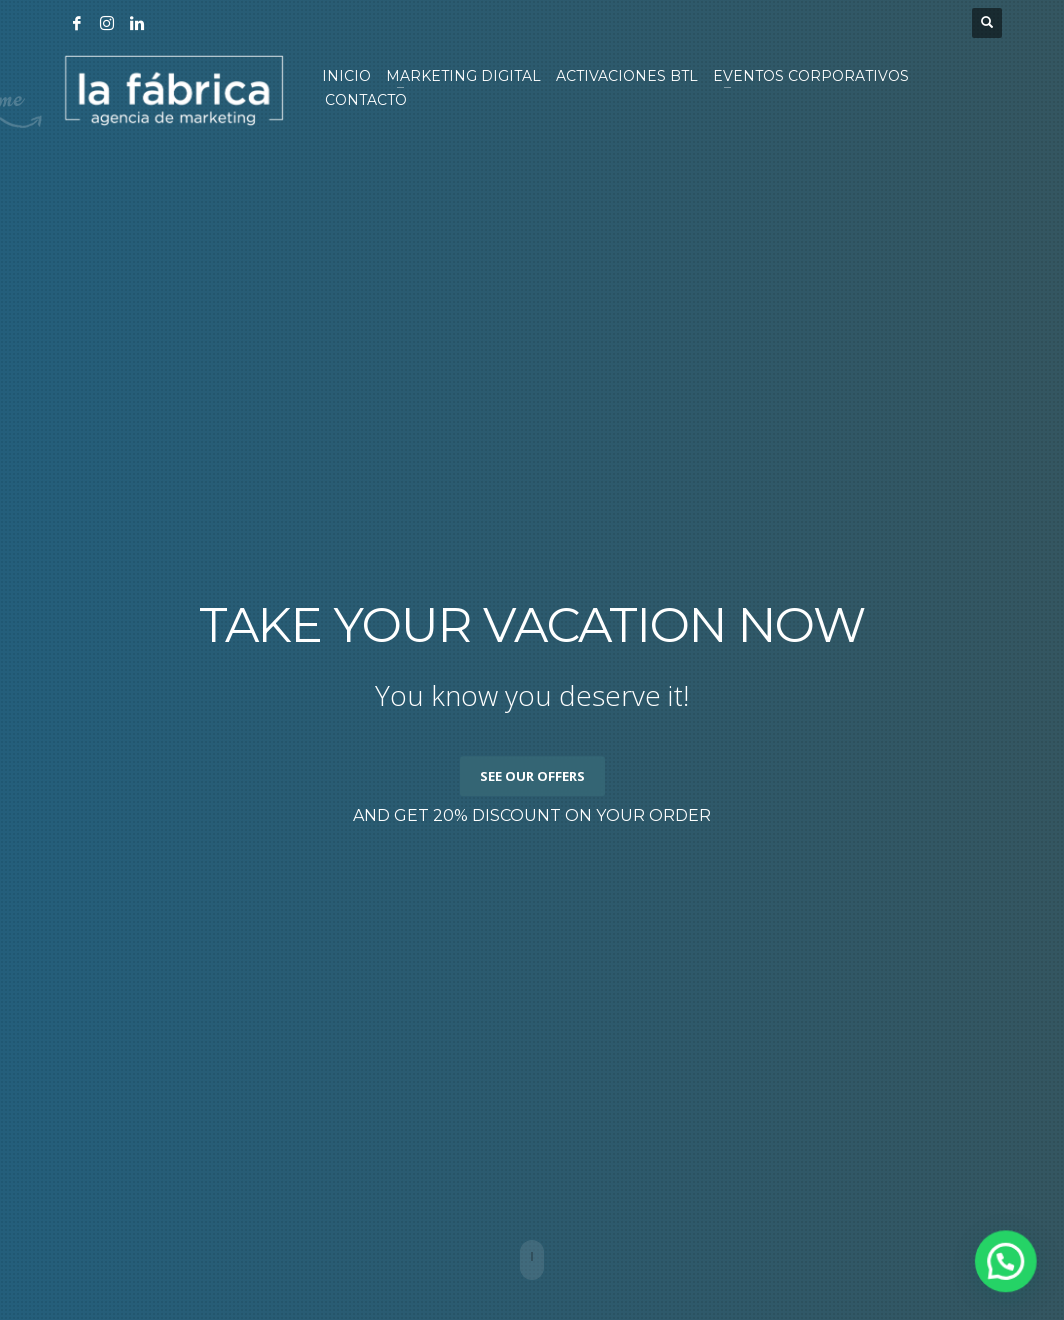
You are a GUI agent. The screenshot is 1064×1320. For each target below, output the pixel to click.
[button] (1011, 1277)
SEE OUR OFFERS (532, 776)
